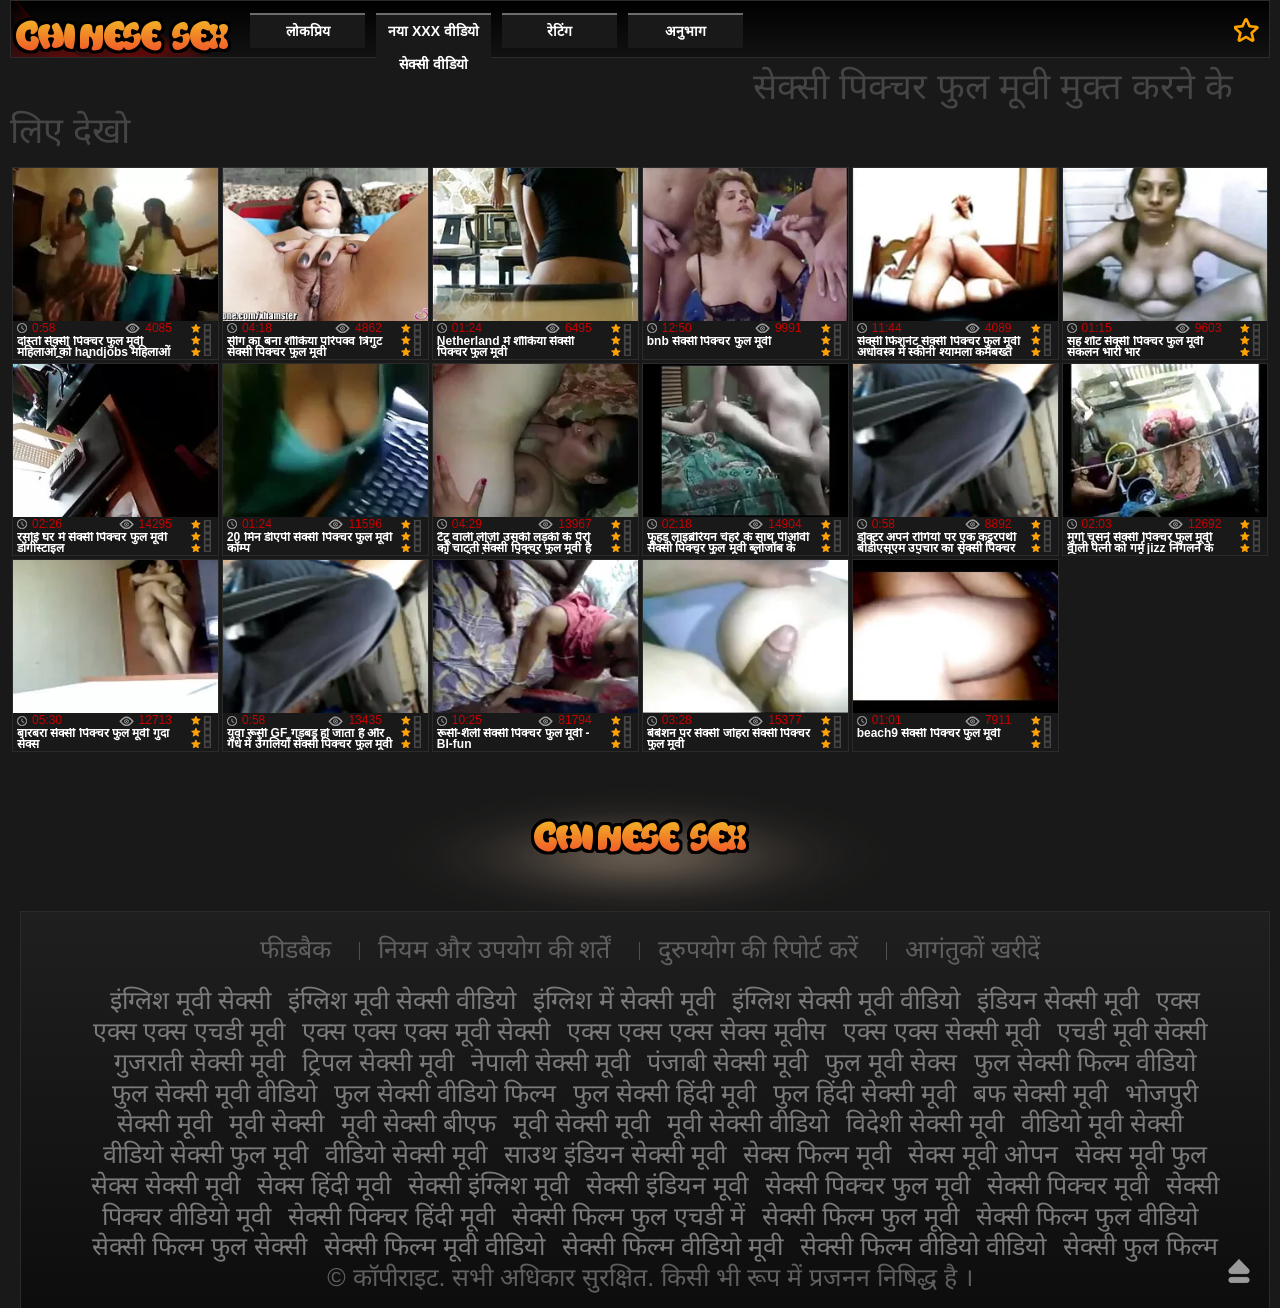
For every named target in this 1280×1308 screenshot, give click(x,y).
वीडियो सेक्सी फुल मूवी (205, 1154)
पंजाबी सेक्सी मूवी (727, 1062)
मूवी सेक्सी (276, 1123)
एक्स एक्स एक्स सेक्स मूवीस (696, 1031)
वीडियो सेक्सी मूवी (406, 1154)
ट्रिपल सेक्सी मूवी (378, 1062)
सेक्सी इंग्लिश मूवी (488, 1185)
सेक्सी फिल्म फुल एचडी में (628, 1216)
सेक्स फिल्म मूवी (817, 1154)
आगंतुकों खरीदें (972, 949)
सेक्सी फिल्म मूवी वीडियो (434, 1246)
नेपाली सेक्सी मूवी (550, 1062)
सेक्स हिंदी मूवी (324, 1185)
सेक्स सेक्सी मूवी (165, 1185)
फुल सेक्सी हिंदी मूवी (664, 1093)
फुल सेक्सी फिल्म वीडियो (1085, 1062)
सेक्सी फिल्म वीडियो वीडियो (923, 1246)
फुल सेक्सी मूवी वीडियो (214, 1093)
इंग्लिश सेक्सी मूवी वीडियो (846, 1000)
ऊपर (1239, 1271)
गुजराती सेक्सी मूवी (199, 1062)
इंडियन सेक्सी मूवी (1058, 1000)
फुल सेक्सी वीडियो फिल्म (445, 1093)
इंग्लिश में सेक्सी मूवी (624, 1000)
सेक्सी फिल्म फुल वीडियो (1087, 1216)
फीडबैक (295, 949)
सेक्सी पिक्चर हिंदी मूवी (391, 1216)
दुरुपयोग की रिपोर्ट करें (758, 949)
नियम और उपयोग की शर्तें (494, 949)
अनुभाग (685, 31)
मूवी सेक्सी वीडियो (748, 1123)
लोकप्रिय (308, 31)
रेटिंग (559, 31)
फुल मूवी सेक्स (891, 1062)
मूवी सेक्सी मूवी (581, 1123)
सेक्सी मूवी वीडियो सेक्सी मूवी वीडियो (122, 35)
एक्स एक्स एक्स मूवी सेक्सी (426, 1031)
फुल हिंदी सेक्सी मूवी (864, 1093)
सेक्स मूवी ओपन (983, 1154)
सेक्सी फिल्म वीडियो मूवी (672, 1246)
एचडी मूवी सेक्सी (1132, 1031)
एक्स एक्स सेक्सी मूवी (941, 1031)
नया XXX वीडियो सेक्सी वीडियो (433, 47)
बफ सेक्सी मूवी (1040, 1093)
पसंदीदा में (1246, 30)
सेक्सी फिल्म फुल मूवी (860, 1216)
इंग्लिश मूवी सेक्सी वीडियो (402, 1000)
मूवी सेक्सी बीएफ (418, 1123)
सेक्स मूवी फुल (1141, 1154)
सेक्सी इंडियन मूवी (667, 1185)
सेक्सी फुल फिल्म (1140, 1246)
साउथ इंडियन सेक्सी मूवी (615, 1154)
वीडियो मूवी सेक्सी (1102, 1123)
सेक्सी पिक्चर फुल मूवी (867, 1185)
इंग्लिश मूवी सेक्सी (190, 1000)
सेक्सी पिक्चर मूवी (1068, 1185)
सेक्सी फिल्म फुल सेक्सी (199, 1246)
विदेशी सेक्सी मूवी (925, 1123)
